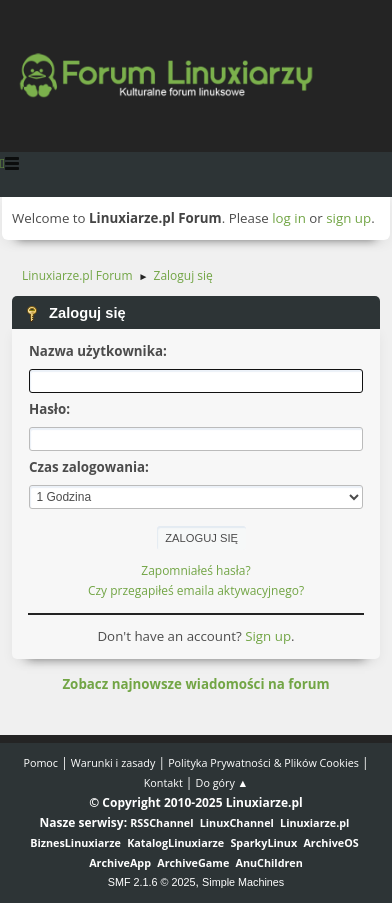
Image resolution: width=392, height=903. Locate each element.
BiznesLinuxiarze (75, 842)
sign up (348, 218)
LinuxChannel (237, 822)
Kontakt (163, 782)
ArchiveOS (330, 842)
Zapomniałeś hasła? (195, 570)
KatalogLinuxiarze (175, 842)
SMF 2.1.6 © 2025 (152, 882)
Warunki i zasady (113, 762)
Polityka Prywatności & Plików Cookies (263, 762)
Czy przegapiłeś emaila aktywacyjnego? (196, 590)
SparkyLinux (263, 842)
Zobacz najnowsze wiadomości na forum (195, 684)
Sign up (268, 636)
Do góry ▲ (222, 782)
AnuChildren (269, 862)
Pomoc (40, 762)
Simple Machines (243, 882)
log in (289, 218)
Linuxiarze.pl (314, 822)
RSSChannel (161, 822)
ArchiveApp (120, 862)
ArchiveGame (193, 862)
